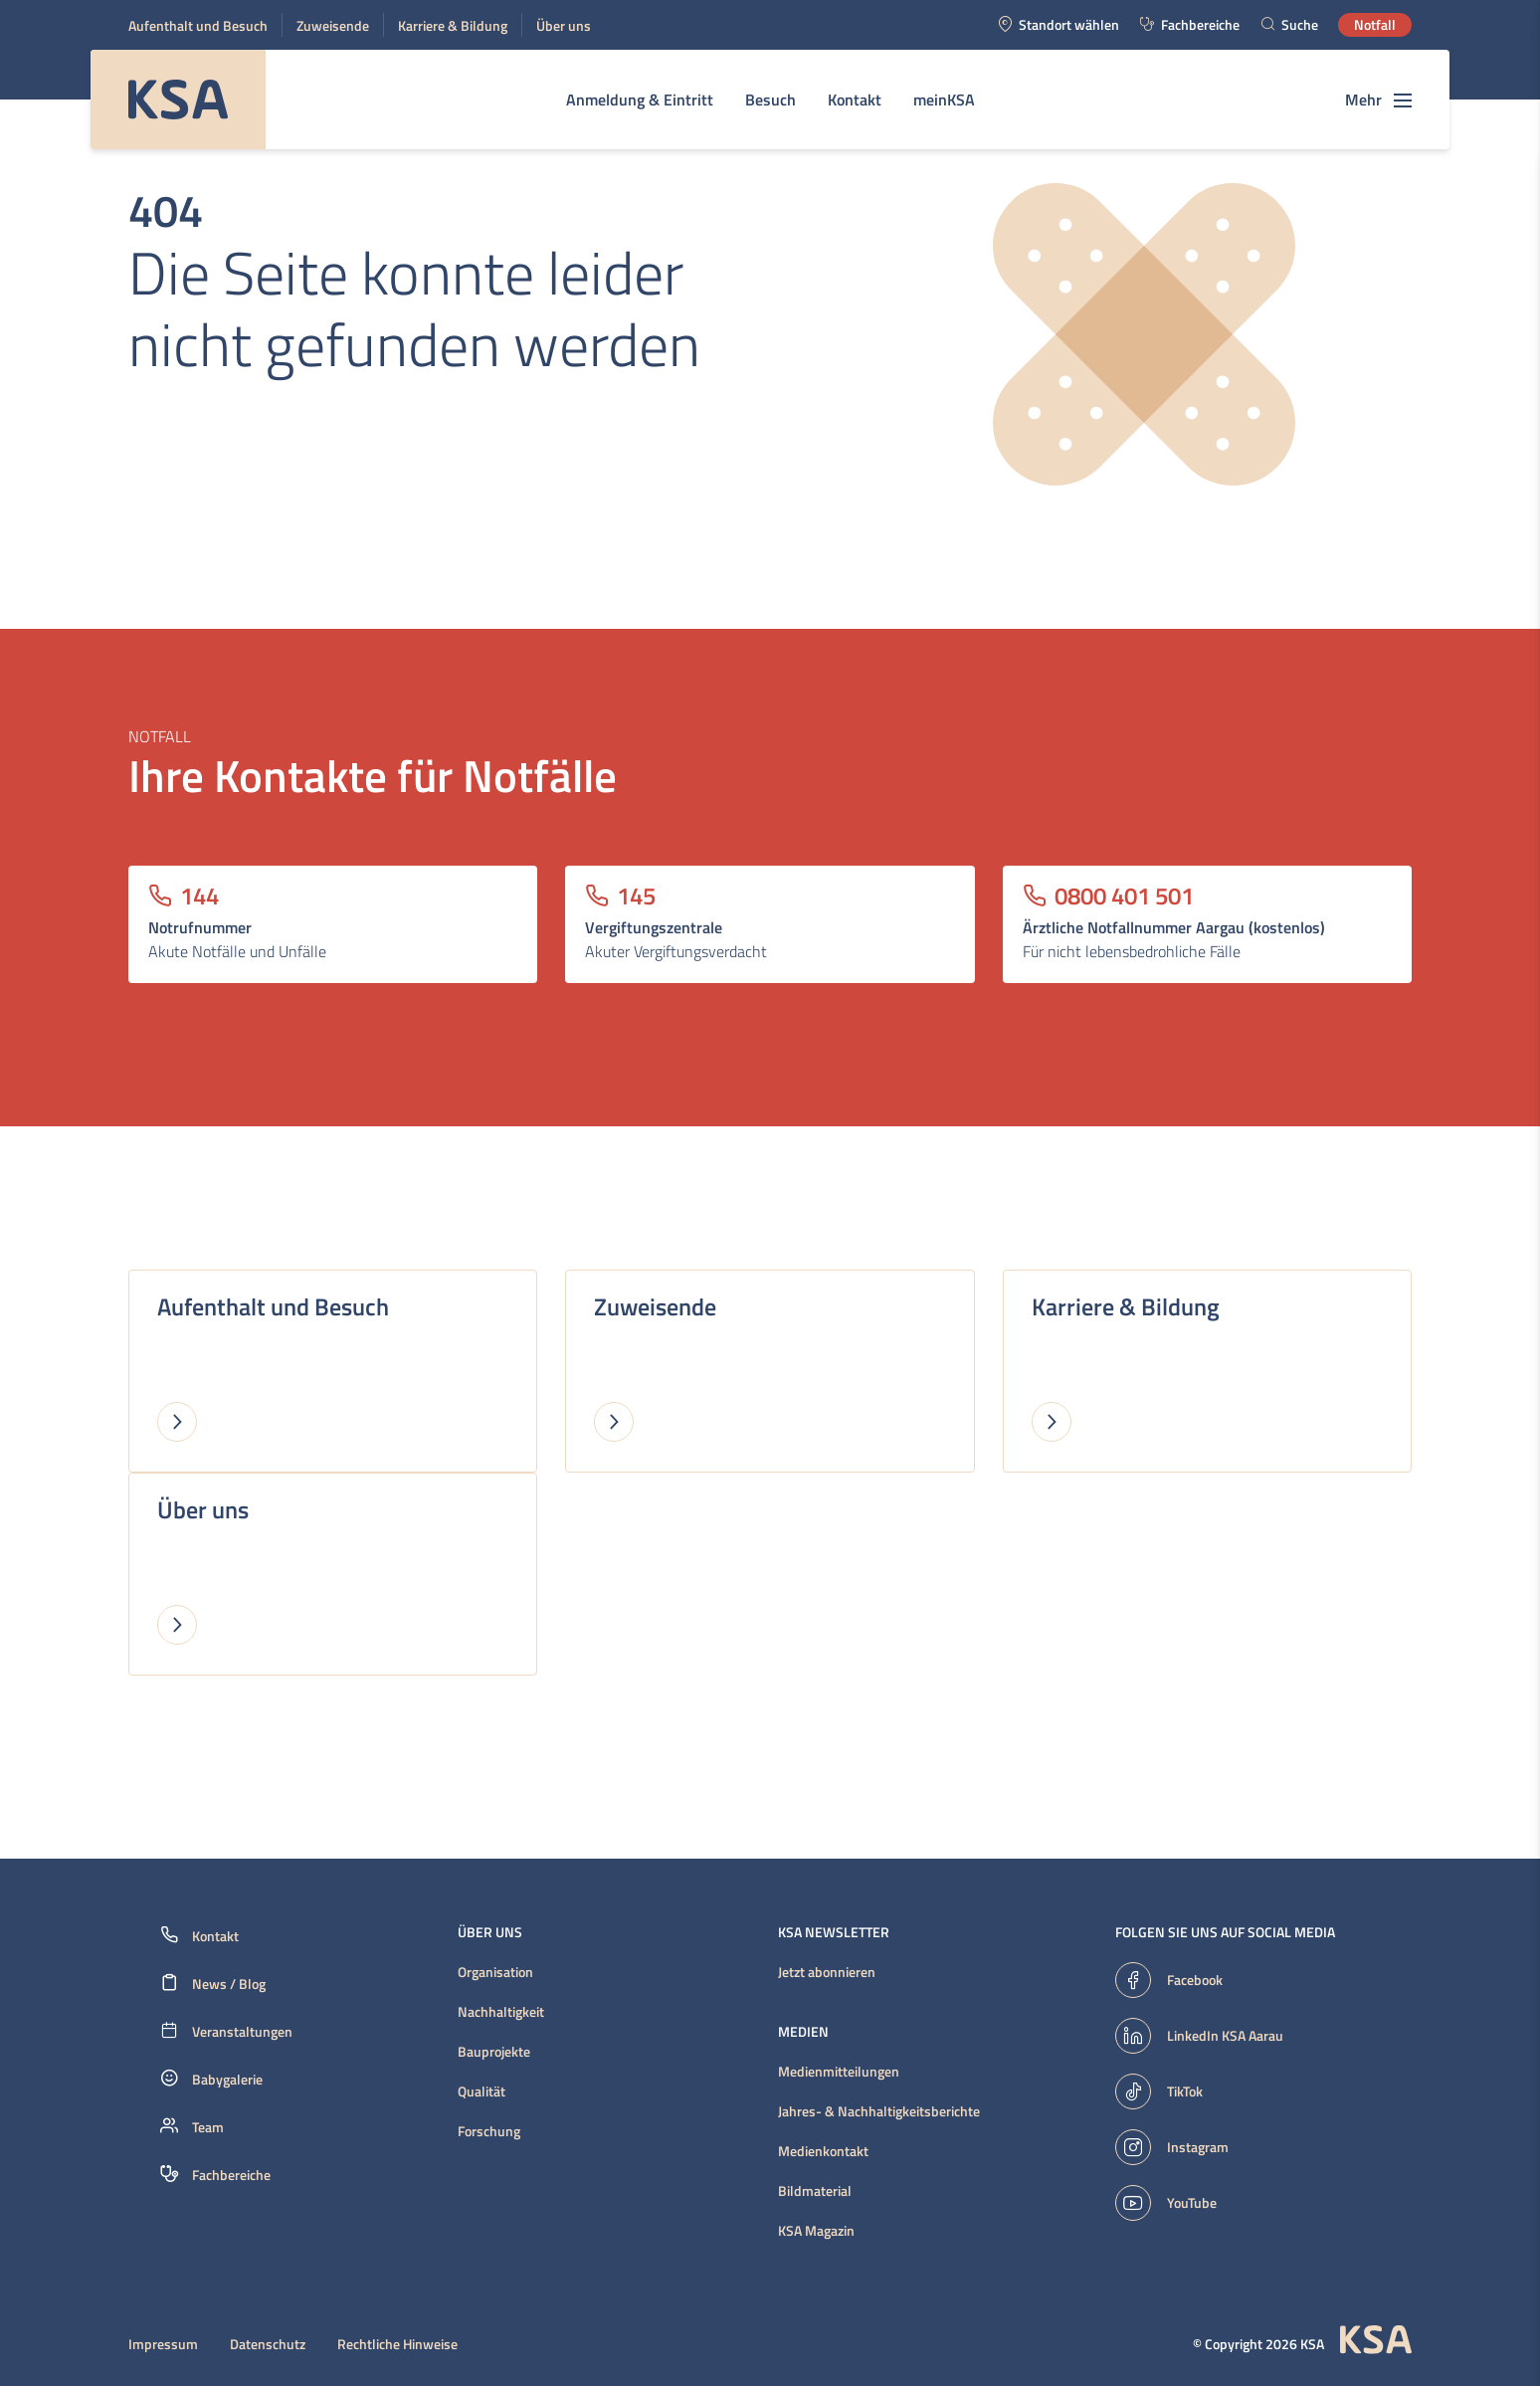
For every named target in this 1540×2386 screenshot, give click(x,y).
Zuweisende (332, 25)
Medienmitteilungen (838, 2072)
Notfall (1375, 24)
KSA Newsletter (833, 1932)
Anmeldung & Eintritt (639, 99)
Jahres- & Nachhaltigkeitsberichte (879, 2111)
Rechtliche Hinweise (397, 2344)
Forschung (489, 2131)
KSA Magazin (816, 2231)
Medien (803, 2032)
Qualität (481, 2091)
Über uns (563, 25)
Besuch (770, 99)
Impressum (163, 2344)
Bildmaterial (815, 2191)
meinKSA (944, 99)
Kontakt (854, 99)
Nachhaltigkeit (501, 2012)
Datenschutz (267, 2344)
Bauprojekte (494, 2052)
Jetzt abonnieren (826, 1972)
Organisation (495, 1972)
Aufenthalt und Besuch (198, 25)
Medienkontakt (823, 2151)
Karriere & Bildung (452, 25)
